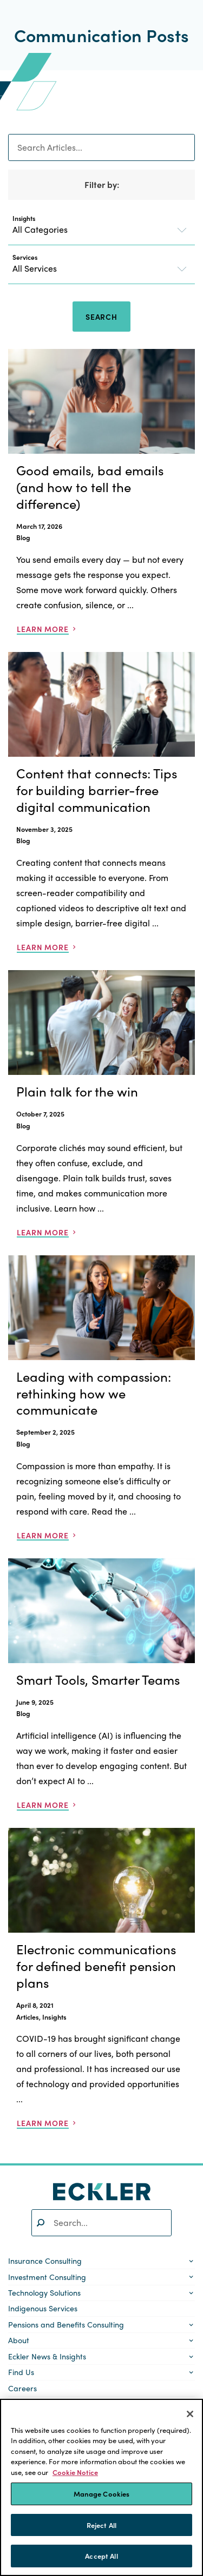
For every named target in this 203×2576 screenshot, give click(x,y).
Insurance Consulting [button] (45, 2260)
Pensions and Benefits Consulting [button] (66, 2324)
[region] (101, 2487)
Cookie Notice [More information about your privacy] (75, 2472)
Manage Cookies (102, 2493)
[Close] (190, 2414)
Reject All (101, 2525)
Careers (22, 2388)
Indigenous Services (42, 2308)
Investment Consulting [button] (47, 2276)
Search (101, 316)
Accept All (101, 2556)
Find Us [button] (21, 2371)
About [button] (18, 2340)
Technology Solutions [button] (44, 2292)
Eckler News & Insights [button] (47, 2356)
